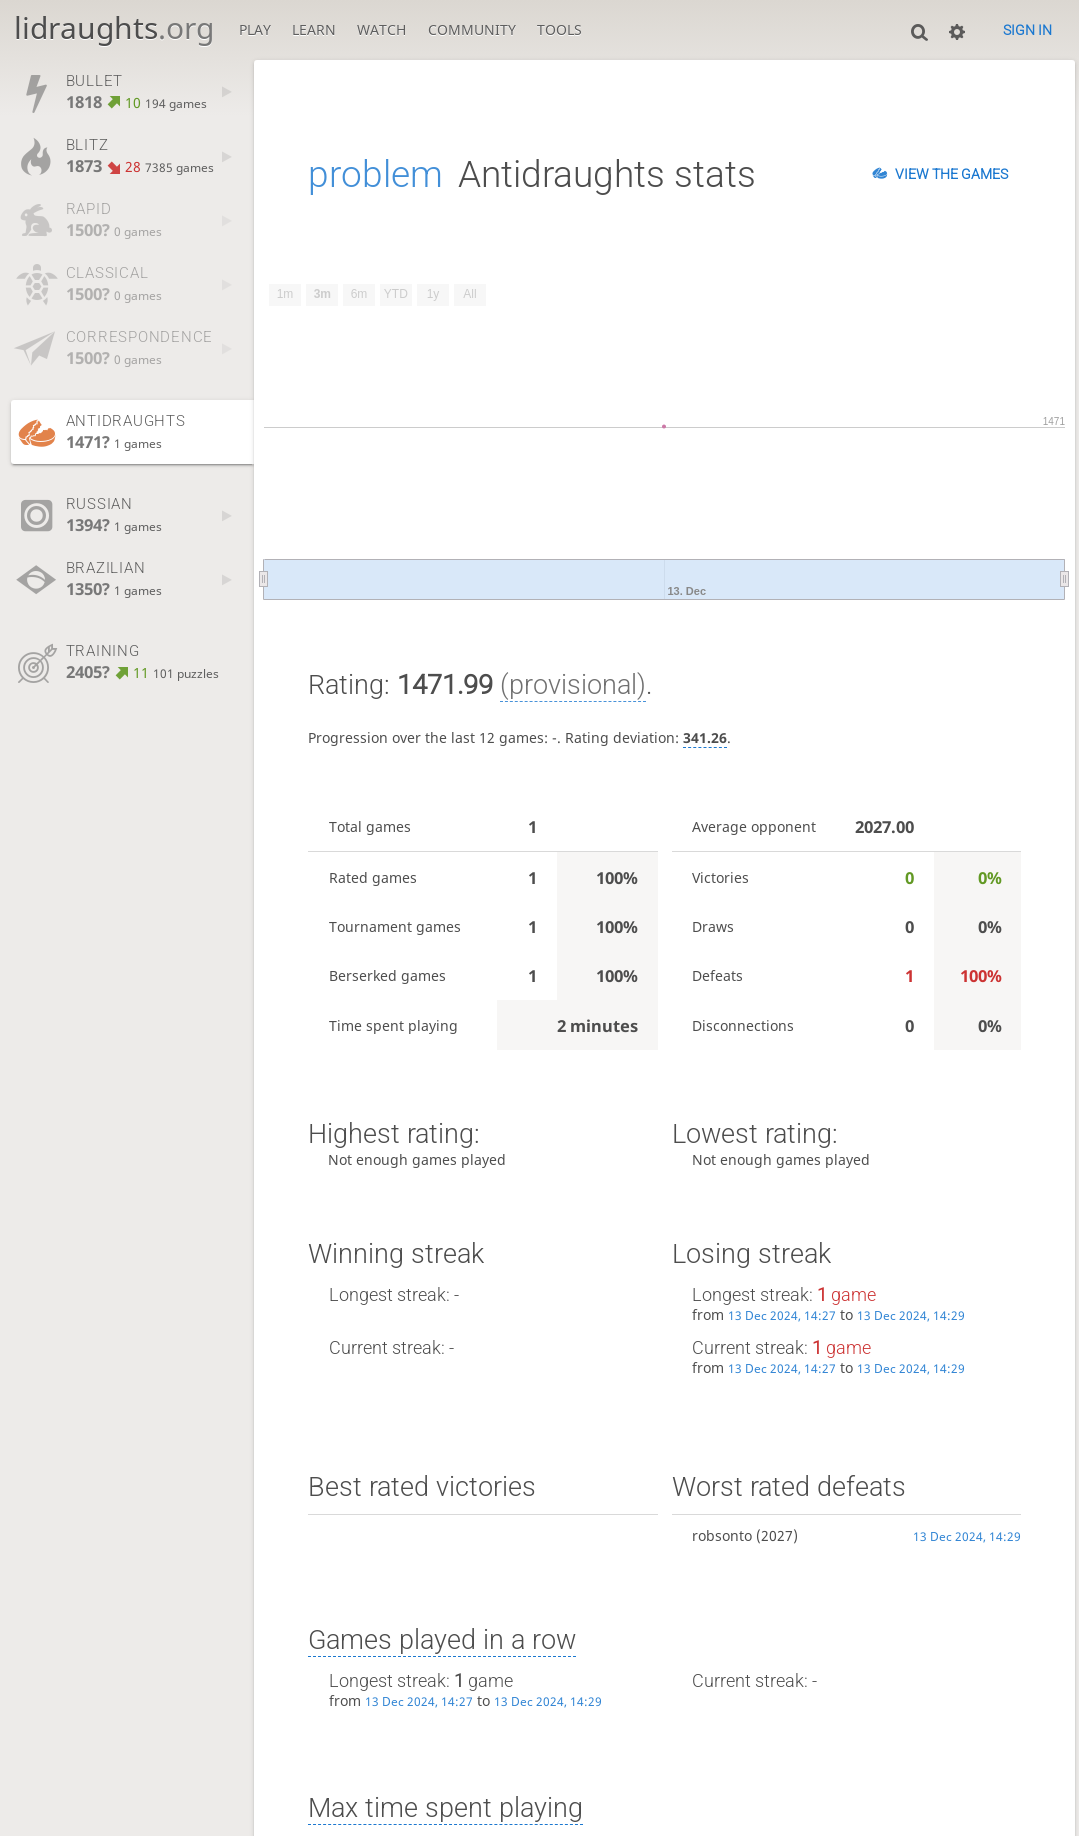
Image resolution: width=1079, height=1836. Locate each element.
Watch (381, 29)
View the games (951, 174)
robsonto (722, 1535)
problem (375, 174)
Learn (314, 29)
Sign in (1027, 30)
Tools (559, 29)
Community (472, 29)
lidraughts (114, 27)
